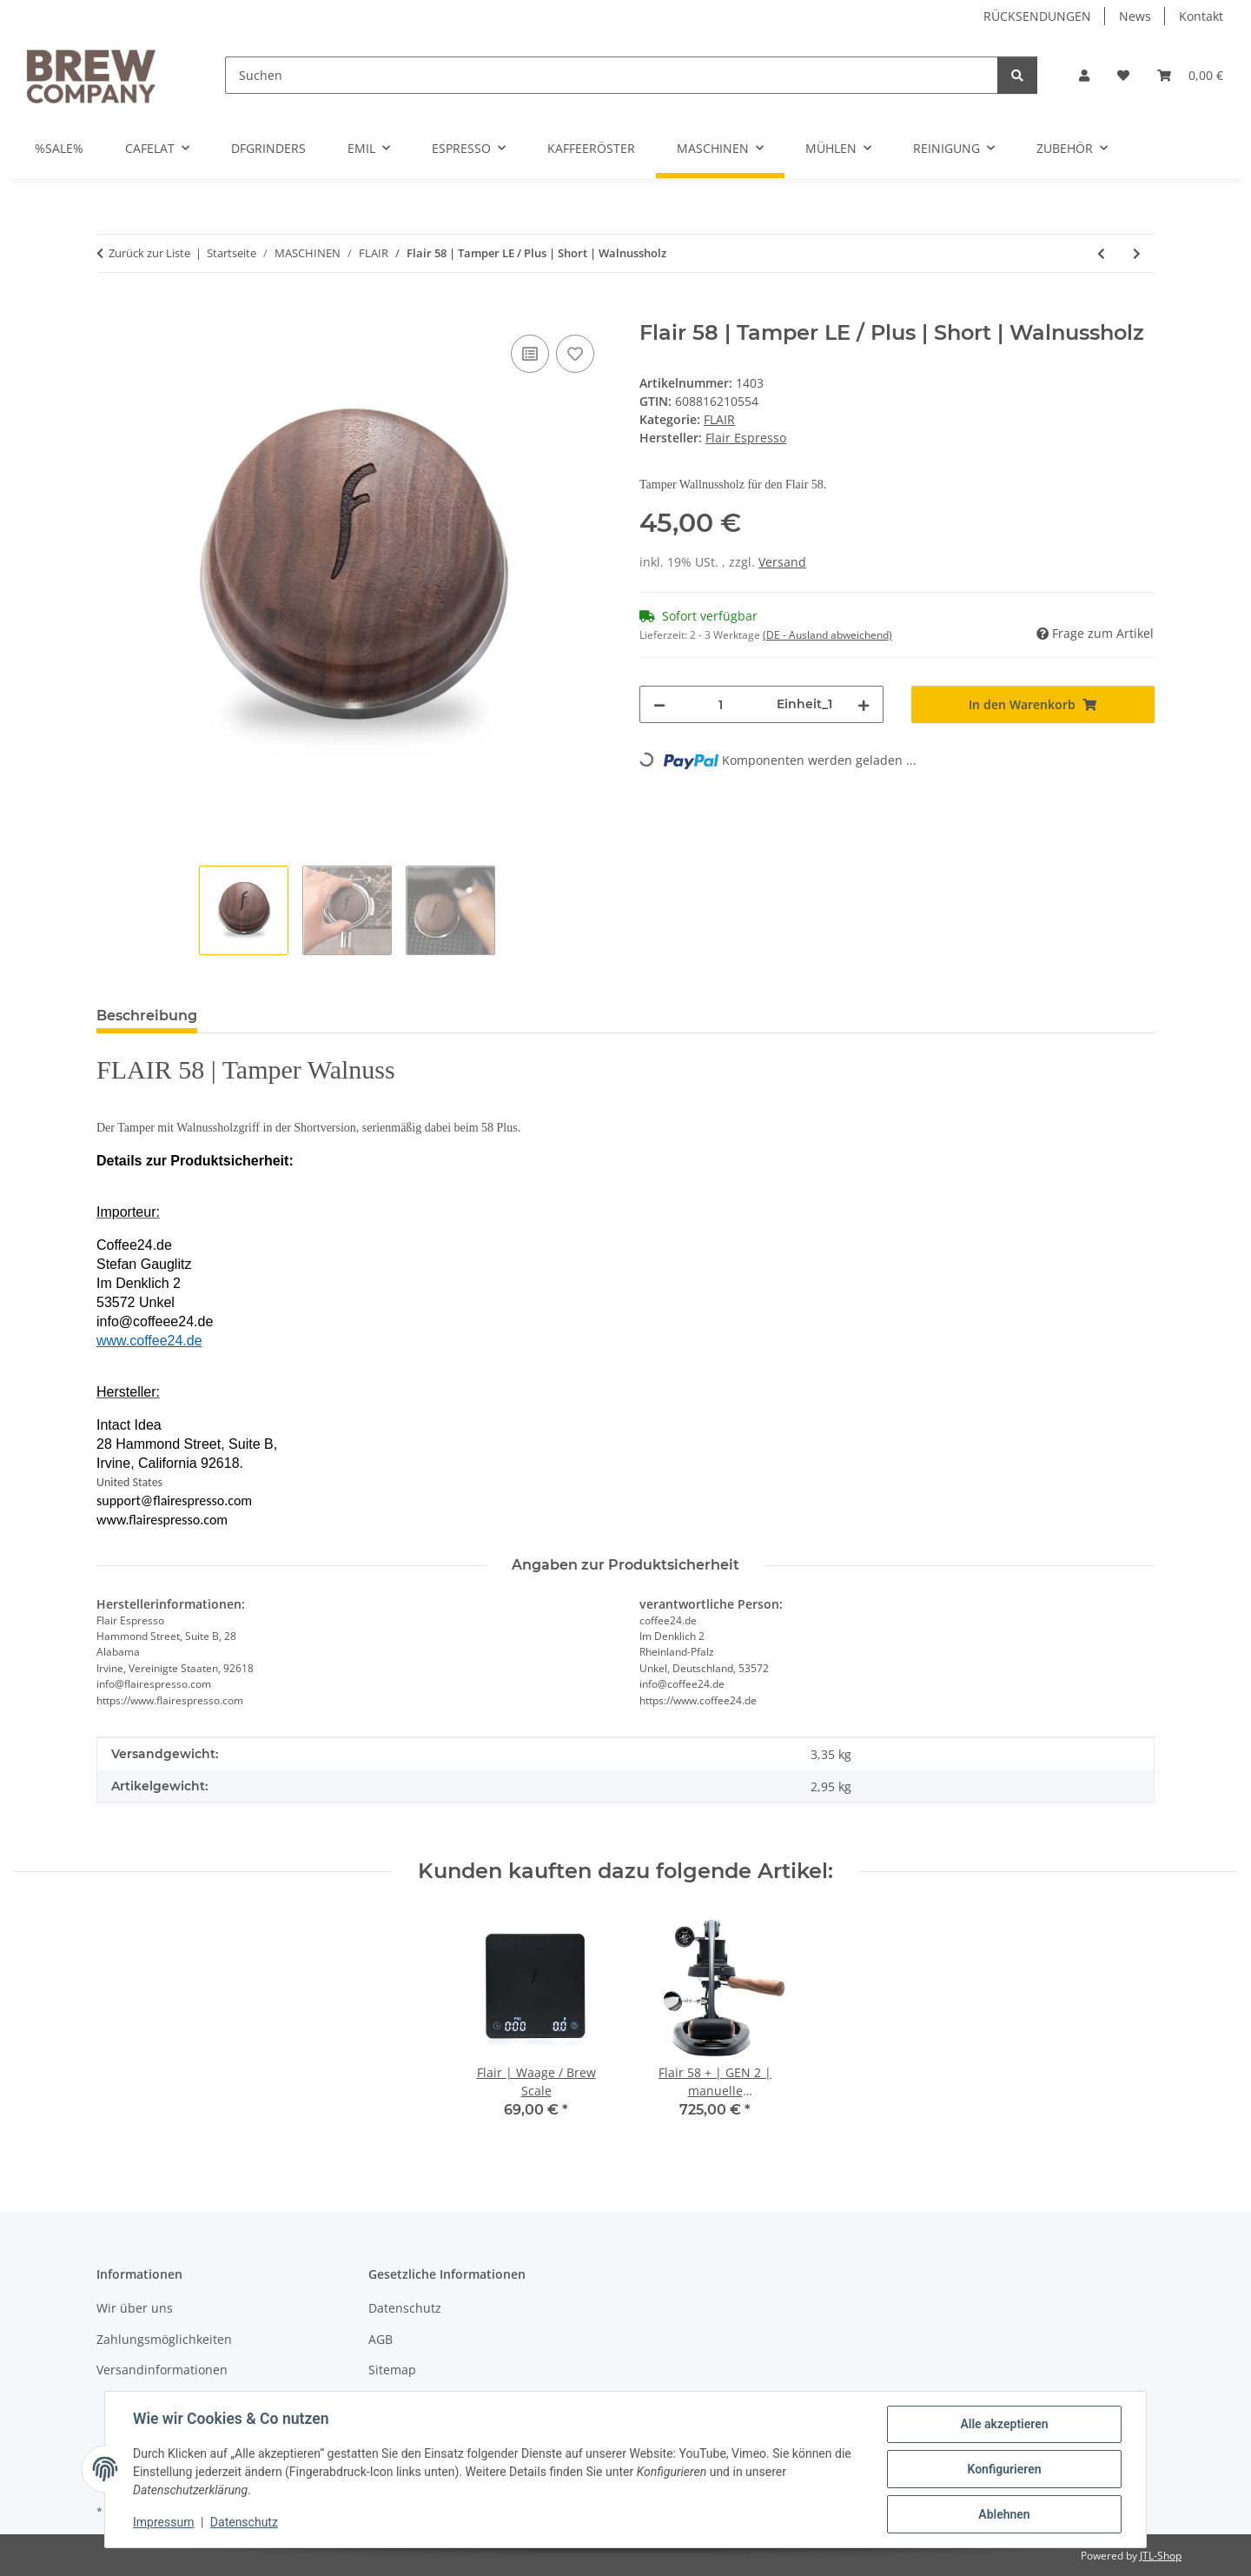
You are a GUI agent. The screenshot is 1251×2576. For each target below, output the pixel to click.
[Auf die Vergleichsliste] (530, 354)
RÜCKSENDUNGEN (1037, 16)
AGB (380, 2339)
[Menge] (721, 704)
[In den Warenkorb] (110, 311)
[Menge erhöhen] (863, 704)
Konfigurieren (1004, 2469)
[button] (1084, 75)
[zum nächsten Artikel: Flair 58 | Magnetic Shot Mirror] (1137, 253)
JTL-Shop (1161, 2555)
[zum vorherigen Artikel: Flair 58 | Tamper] (1101, 253)
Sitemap (392, 2369)
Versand (782, 562)
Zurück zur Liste (149, 253)
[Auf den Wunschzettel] (575, 354)
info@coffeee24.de (154, 1321)
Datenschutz (244, 2522)
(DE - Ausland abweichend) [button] (827, 634)
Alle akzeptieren (1004, 2424)
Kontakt (1201, 16)
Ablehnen (1003, 2514)
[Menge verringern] (659, 704)
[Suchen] (611, 75)
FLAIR (719, 419)
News (1135, 16)
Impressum (163, 2522)
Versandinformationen (162, 2369)
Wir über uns (134, 2308)
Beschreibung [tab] (146, 1015)
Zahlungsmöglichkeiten (164, 2339)
